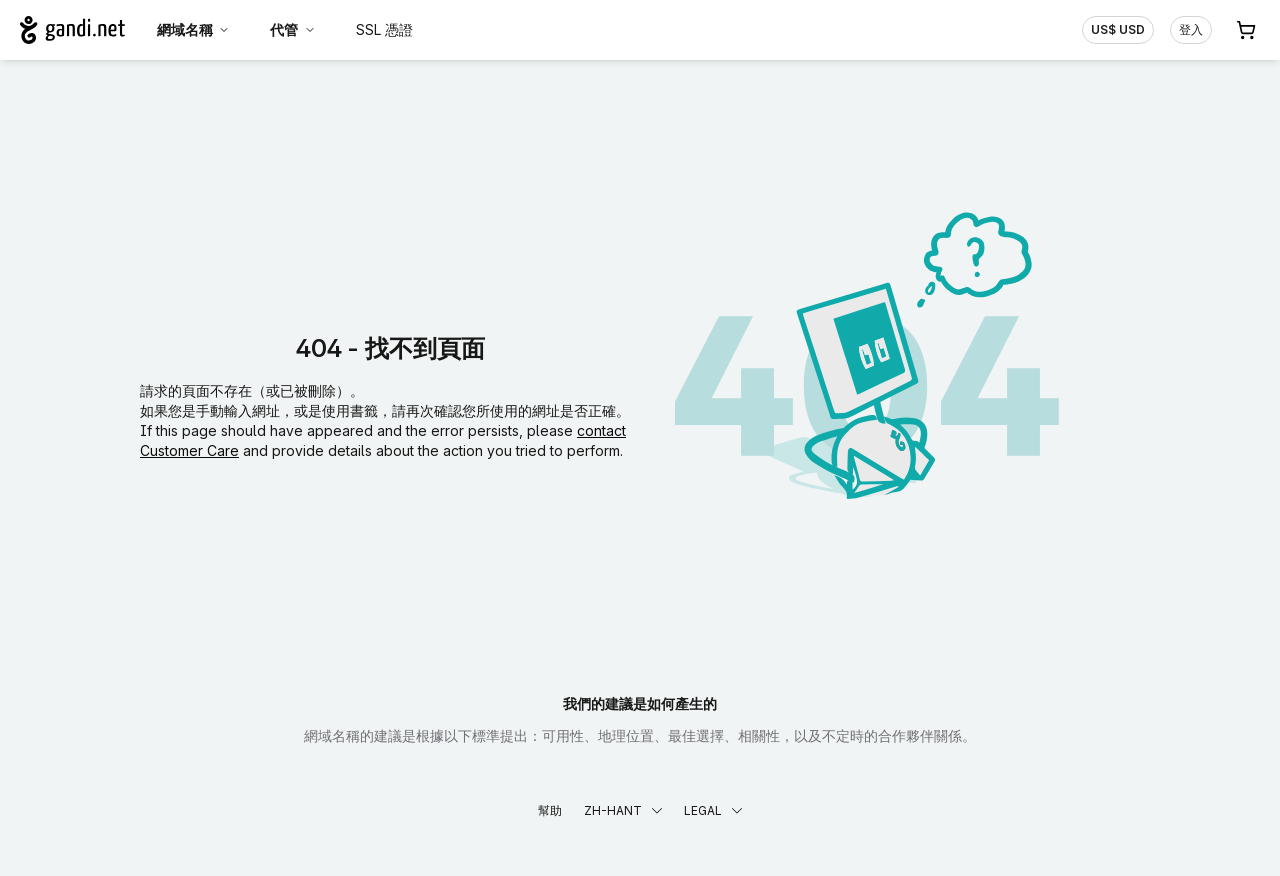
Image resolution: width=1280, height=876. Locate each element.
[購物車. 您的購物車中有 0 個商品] (1246, 30)
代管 (293, 29)
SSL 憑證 (384, 29)
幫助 (550, 810)
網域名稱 (194, 29)
